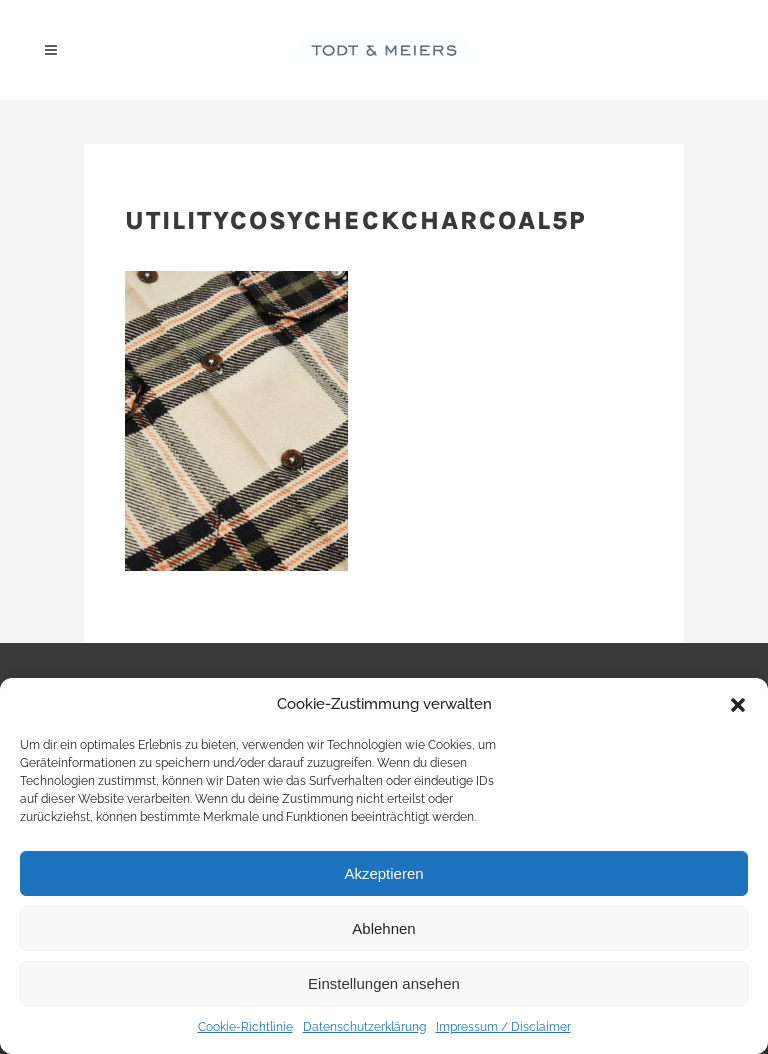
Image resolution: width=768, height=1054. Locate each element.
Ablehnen (383, 928)
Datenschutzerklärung (364, 1027)
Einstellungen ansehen (384, 983)
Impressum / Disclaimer (503, 1027)
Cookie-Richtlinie (245, 1027)
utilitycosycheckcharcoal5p (356, 220)
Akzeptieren (383, 873)
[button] (738, 705)
